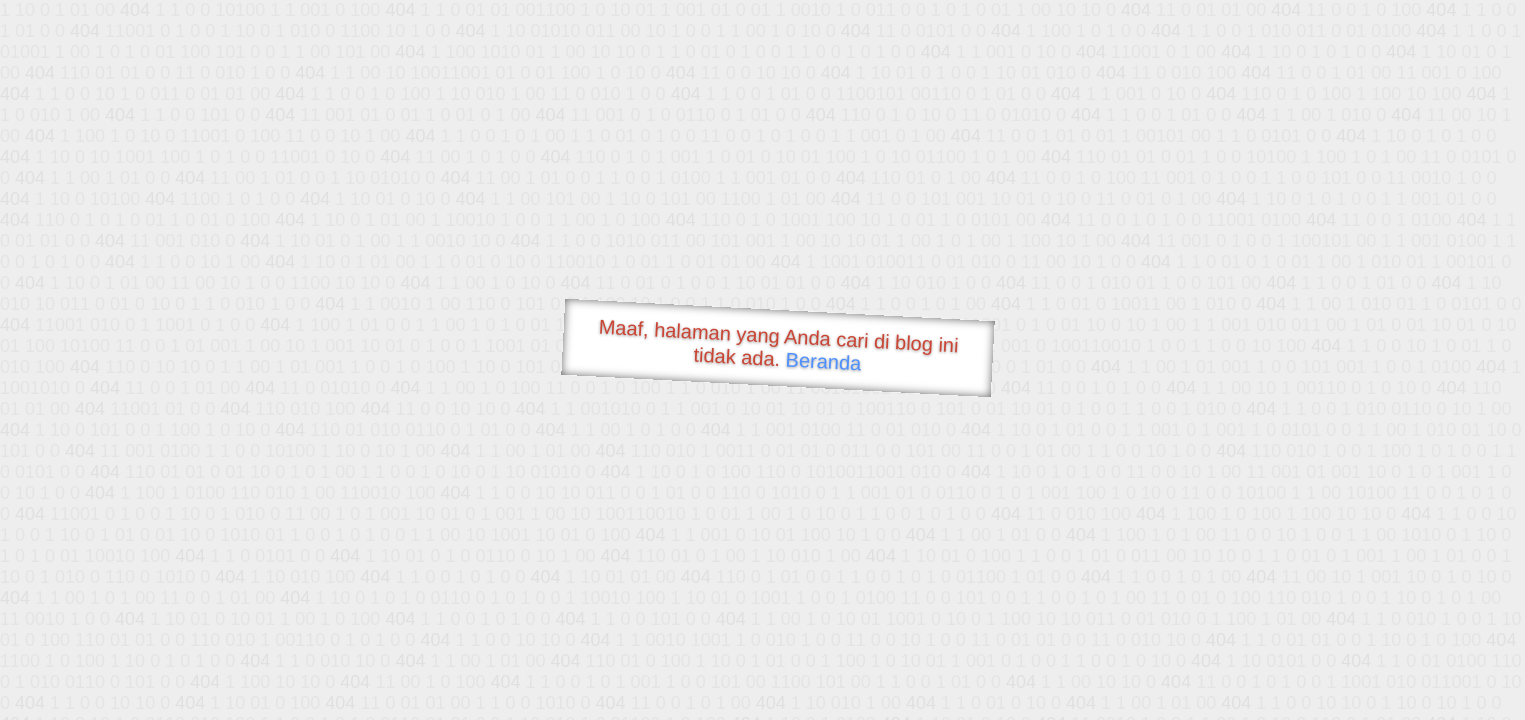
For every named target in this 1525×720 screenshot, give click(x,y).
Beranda (823, 361)
